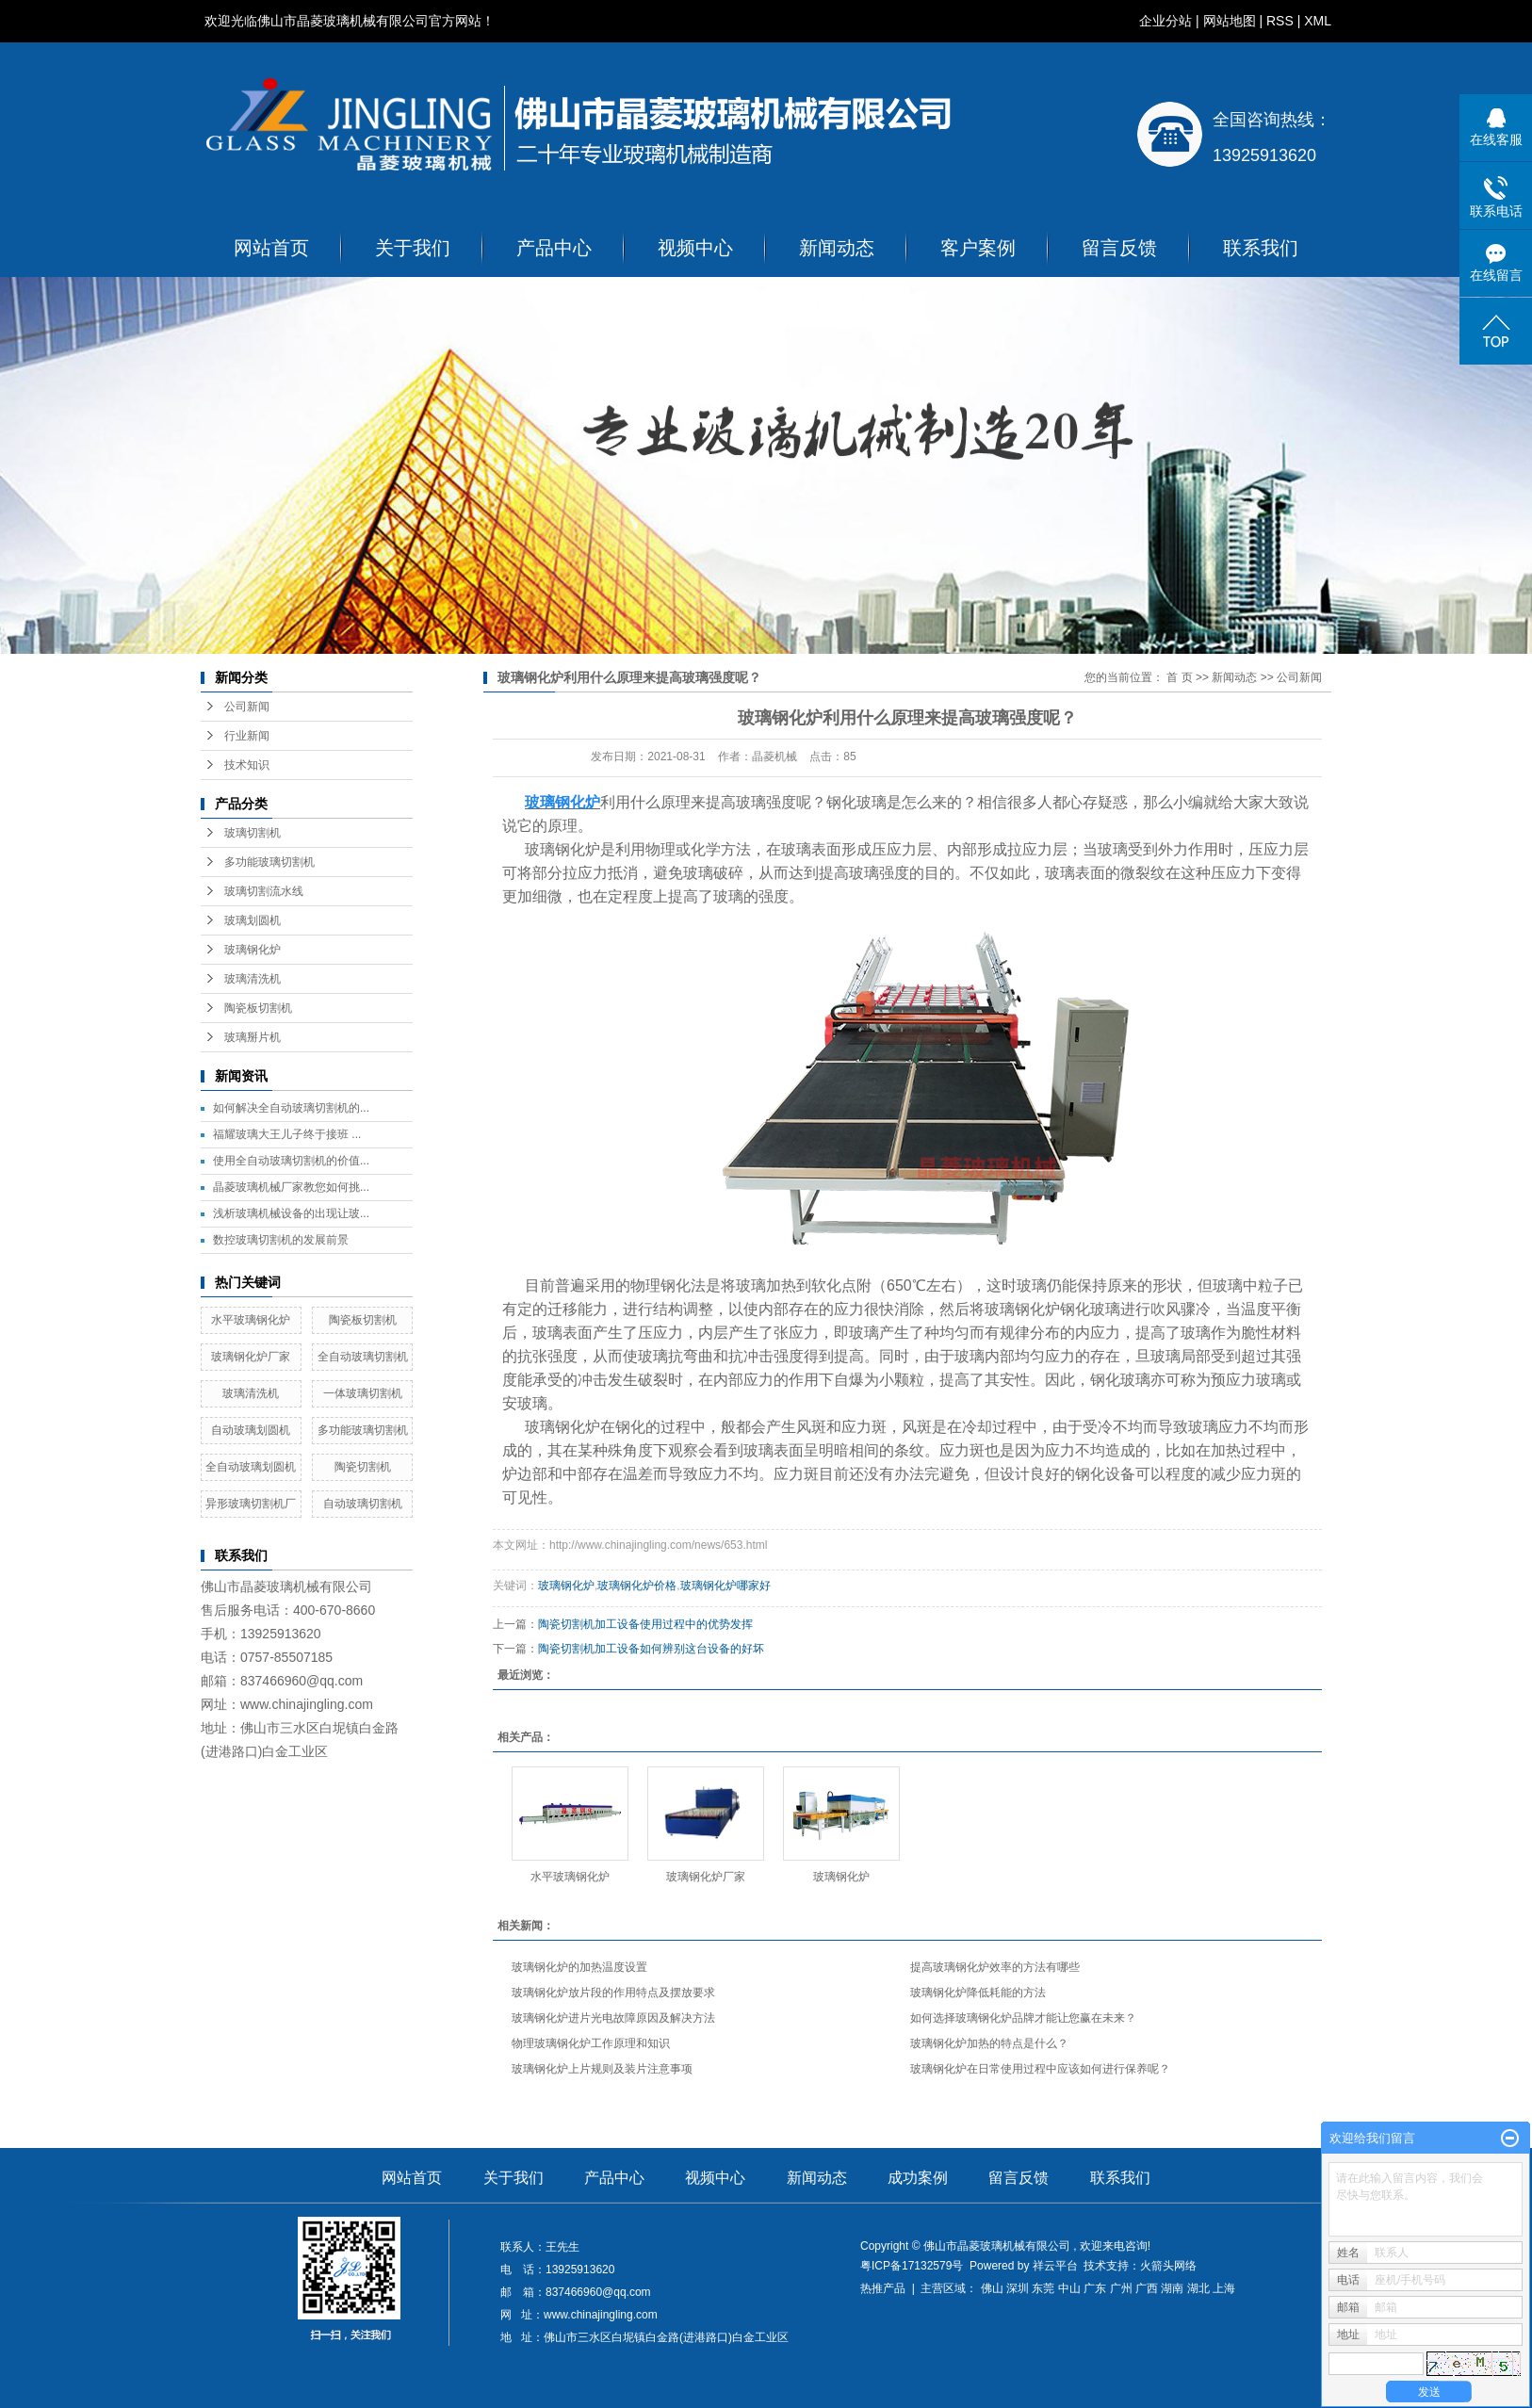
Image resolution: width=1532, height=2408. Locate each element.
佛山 (992, 2288)
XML (1317, 20)
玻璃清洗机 (252, 978)
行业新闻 (246, 735)
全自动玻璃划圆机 (250, 1466)
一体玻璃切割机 (362, 1393)
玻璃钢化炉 (252, 949)
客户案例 (978, 247)
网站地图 (1229, 20)
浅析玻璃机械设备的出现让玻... (291, 1213)
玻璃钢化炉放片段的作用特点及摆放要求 (613, 1992)
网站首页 (271, 247)
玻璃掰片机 (252, 1037)
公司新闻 (246, 706)
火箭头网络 (1168, 2265)
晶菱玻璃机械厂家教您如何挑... (291, 1187)
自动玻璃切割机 (362, 1503)
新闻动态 (836, 247)
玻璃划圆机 (252, 920)
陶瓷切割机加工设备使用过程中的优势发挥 (645, 1624)
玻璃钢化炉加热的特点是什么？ (989, 2043)
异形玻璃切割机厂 (250, 1503)
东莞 (1043, 2288)
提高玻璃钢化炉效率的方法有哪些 (995, 1967)
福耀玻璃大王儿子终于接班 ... (287, 1134)
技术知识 (246, 765)
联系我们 (1260, 247)
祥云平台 (1055, 2265)
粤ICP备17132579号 (911, 2265)
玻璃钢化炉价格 (636, 1585)
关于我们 (412, 247)
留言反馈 (1119, 247)
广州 (1121, 2288)
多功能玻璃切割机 (269, 862)
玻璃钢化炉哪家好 (725, 1585)
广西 (1146, 2288)
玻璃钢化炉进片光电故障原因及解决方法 (613, 2018)
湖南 (1172, 2288)
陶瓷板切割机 (258, 1008)
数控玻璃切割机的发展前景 (281, 1239)
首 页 (1179, 677)
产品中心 (554, 247)
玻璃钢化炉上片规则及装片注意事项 (602, 2068)
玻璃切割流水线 (263, 891)
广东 (1095, 2288)
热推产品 (882, 2288)
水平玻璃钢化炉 (250, 1319)
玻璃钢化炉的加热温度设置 (579, 1967)
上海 (1224, 2288)
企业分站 (1165, 20)
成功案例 (918, 2178)
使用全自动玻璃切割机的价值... (291, 1160)
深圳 (1017, 2288)
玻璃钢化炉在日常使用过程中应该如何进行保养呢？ (1040, 2068)
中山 (1069, 2288)
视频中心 (695, 247)
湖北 (1198, 2288)
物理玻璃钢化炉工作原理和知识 (591, 2043)
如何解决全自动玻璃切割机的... (291, 1108)
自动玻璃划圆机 (250, 1430)
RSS (1280, 20)
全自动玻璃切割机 (363, 1356)
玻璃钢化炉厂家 (250, 1356)
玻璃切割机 (252, 832)
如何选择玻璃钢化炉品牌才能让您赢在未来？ (1023, 2018)
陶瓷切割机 (362, 1466)
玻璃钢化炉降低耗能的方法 (978, 1992)
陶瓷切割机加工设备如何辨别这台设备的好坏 (651, 1648)
